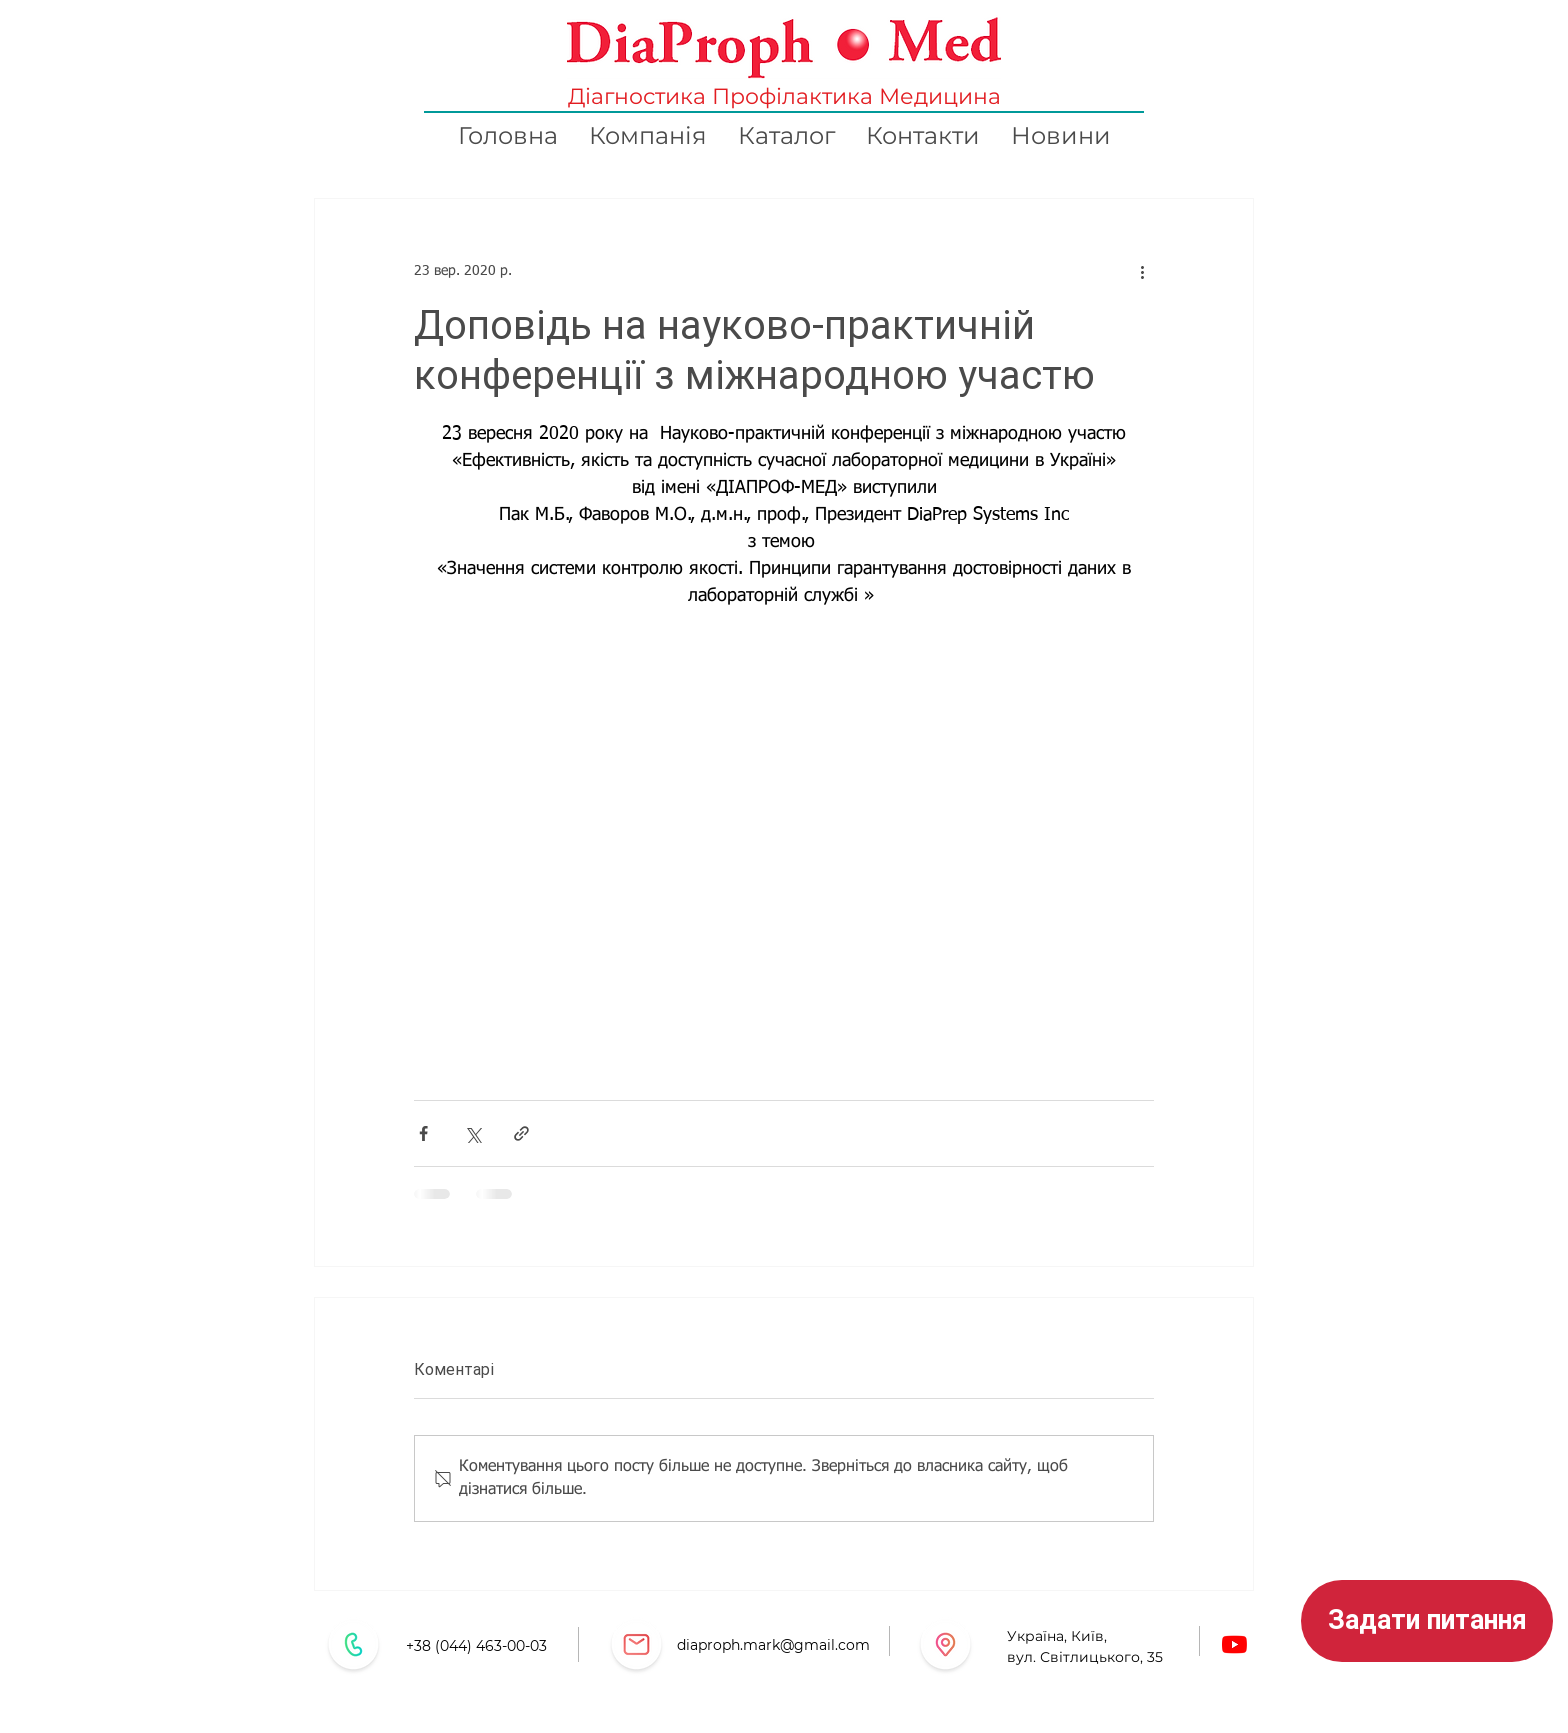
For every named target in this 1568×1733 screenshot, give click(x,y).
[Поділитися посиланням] (521, 1133)
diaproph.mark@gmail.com (773, 1645)
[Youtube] (1234, 1644)
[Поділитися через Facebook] (423, 1133)
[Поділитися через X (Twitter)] (472, 1133)
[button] (1427, 1621)
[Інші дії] (1142, 271)
